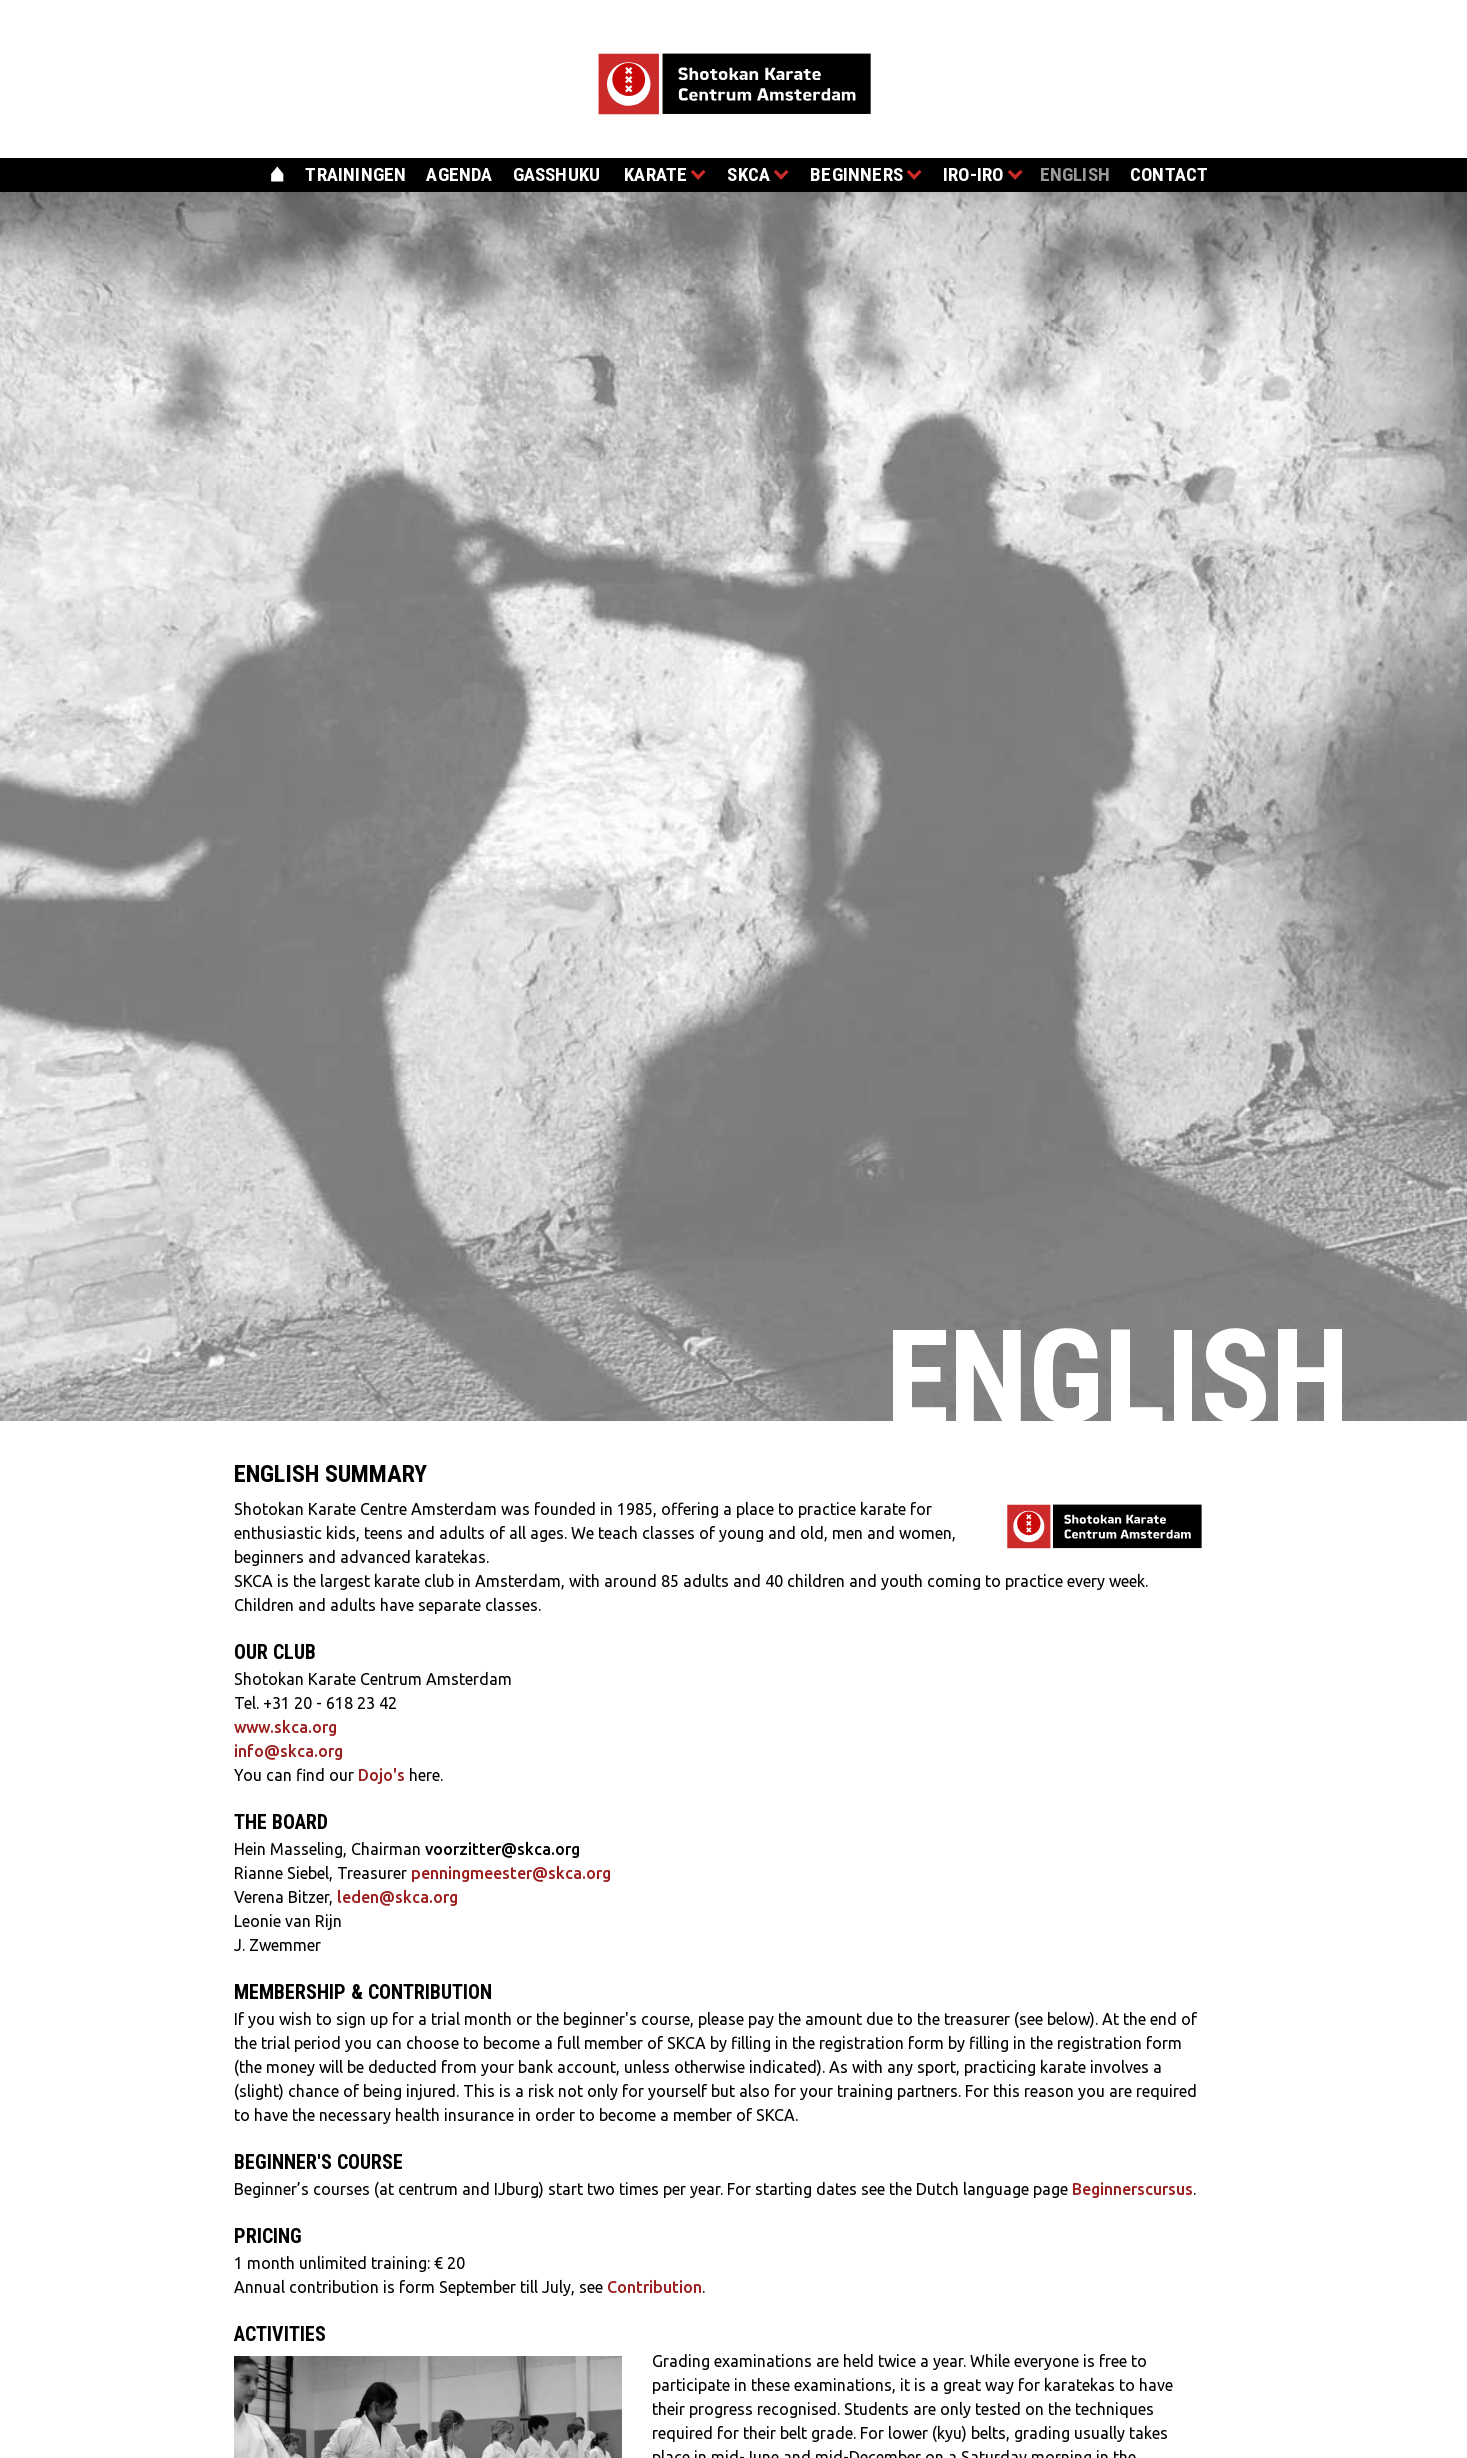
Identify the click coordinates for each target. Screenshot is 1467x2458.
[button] (658, 178)
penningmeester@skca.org (511, 1873)
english (1075, 174)
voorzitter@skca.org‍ (502, 1849)
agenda (459, 174)
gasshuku (557, 174)
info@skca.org (288, 1751)
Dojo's (381, 1775)
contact (1169, 174)
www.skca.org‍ (285, 1727)
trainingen (355, 174)
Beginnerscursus (1132, 2189)
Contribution (654, 2287)
